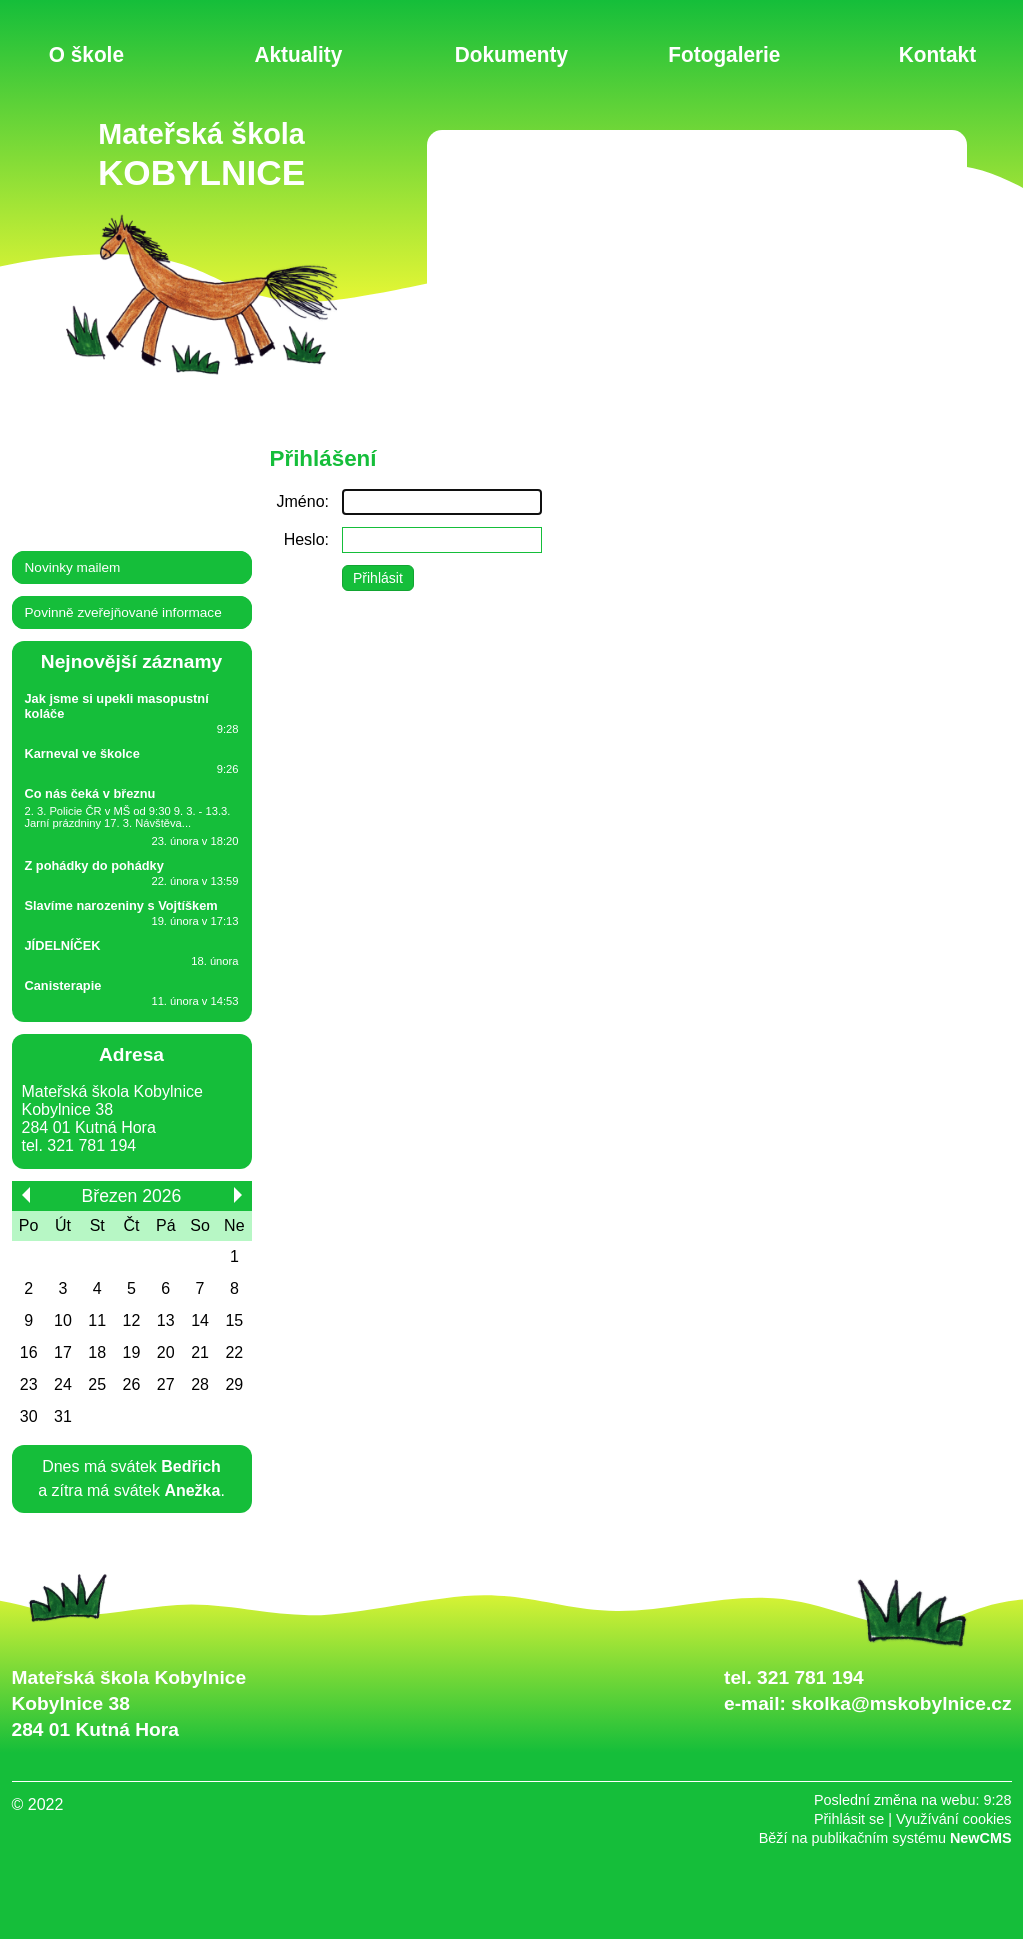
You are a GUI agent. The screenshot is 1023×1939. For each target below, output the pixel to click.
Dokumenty (511, 53)
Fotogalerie (724, 53)
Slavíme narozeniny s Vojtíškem (121, 905)
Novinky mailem (73, 567)
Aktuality (299, 53)
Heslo (304, 539)
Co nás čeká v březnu (90, 793)
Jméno (301, 501)
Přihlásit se (849, 1819)
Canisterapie (63, 985)
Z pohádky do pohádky (94, 865)
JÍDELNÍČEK (63, 945)
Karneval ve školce (82, 753)
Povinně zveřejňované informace (123, 612)
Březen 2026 (132, 1196)
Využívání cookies (953, 1819)
